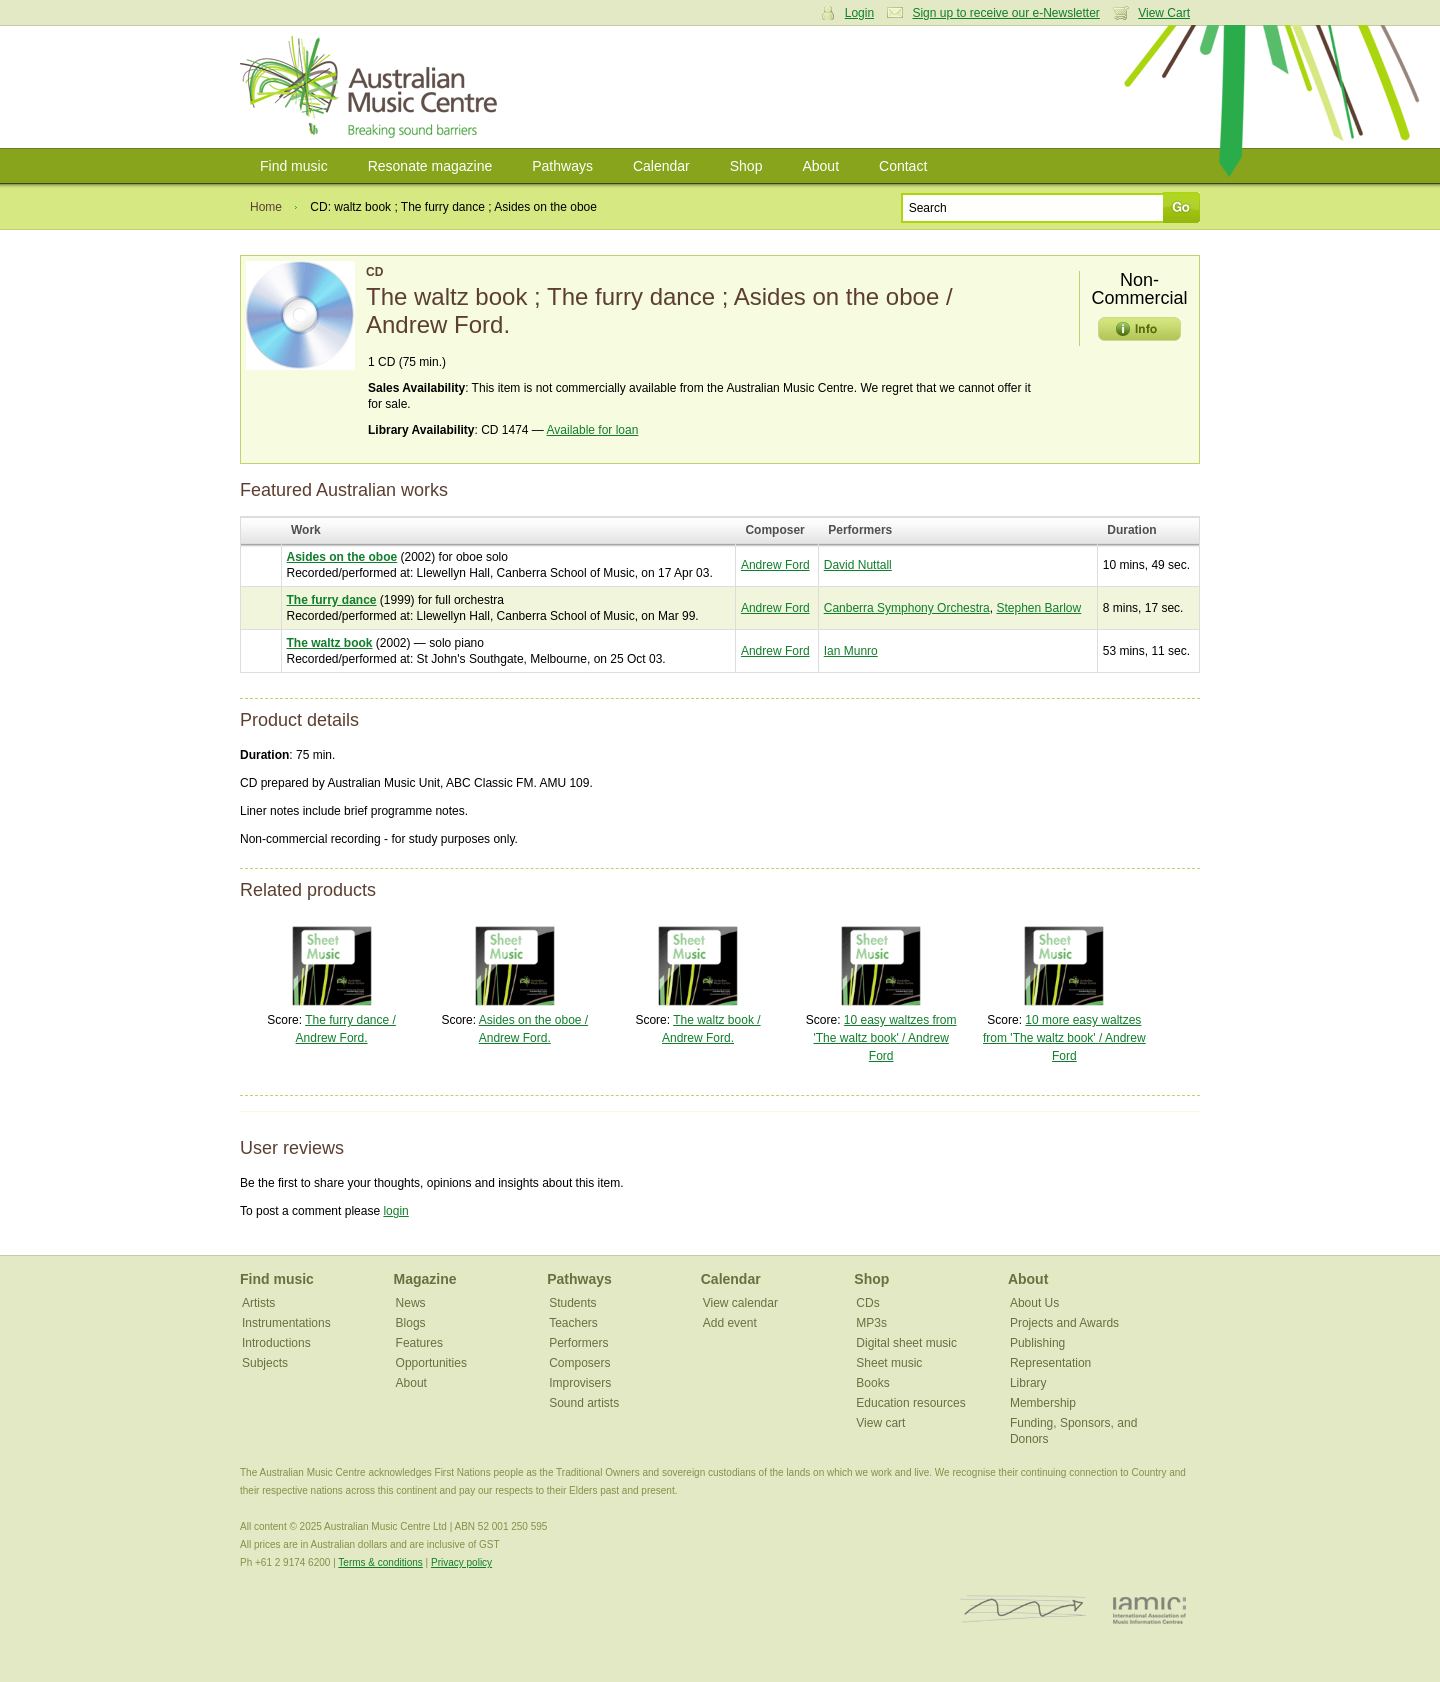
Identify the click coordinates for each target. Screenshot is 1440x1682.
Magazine (425, 1279)
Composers (579, 1363)
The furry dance (332, 600)
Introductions (276, 1343)
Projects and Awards (1064, 1323)
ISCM (1023, 1609)
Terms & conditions (380, 1562)
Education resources (910, 1403)
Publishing (1037, 1343)
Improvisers (580, 1383)
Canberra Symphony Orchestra (907, 608)
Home (266, 207)
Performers (578, 1343)
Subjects (265, 1363)
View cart (880, 1423)
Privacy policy (461, 1562)
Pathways (562, 166)
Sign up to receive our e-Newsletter (1005, 13)
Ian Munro (851, 651)
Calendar (661, 166)
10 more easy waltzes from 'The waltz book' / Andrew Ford (1064, 1038)
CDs (867, 1303)
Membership (1043, 1403)
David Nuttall (858, 565)
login (395, 1211)
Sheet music (889, 1363)
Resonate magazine (430, 166)
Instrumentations (286, 1323)
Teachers (573, 1323)
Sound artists (584, 1403)
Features (419, 1343)
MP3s (871, 1323)
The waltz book (330, 643)
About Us (1034, 1303)
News (411, 1303)
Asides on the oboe (342, 557)
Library (1028, 1383)
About (820, 166)
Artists (258, 1303)
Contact (903, 166)
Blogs (411, 1323)
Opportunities (431, 1363)
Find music (294, 166)
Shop (746, 166)
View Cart (1164, 13)
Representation (1050, 1363)
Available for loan (593, 430)
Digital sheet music (906, 1343)
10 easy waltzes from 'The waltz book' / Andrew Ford (884, 1038)
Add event (730, 1323)
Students (572, 1303)
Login (859, 13)
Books (872, 1383)
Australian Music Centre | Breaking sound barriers (372, 87)
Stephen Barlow (1038, 608)
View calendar (740, 1303)
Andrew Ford (775, 565)
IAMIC (1149, 1609)
